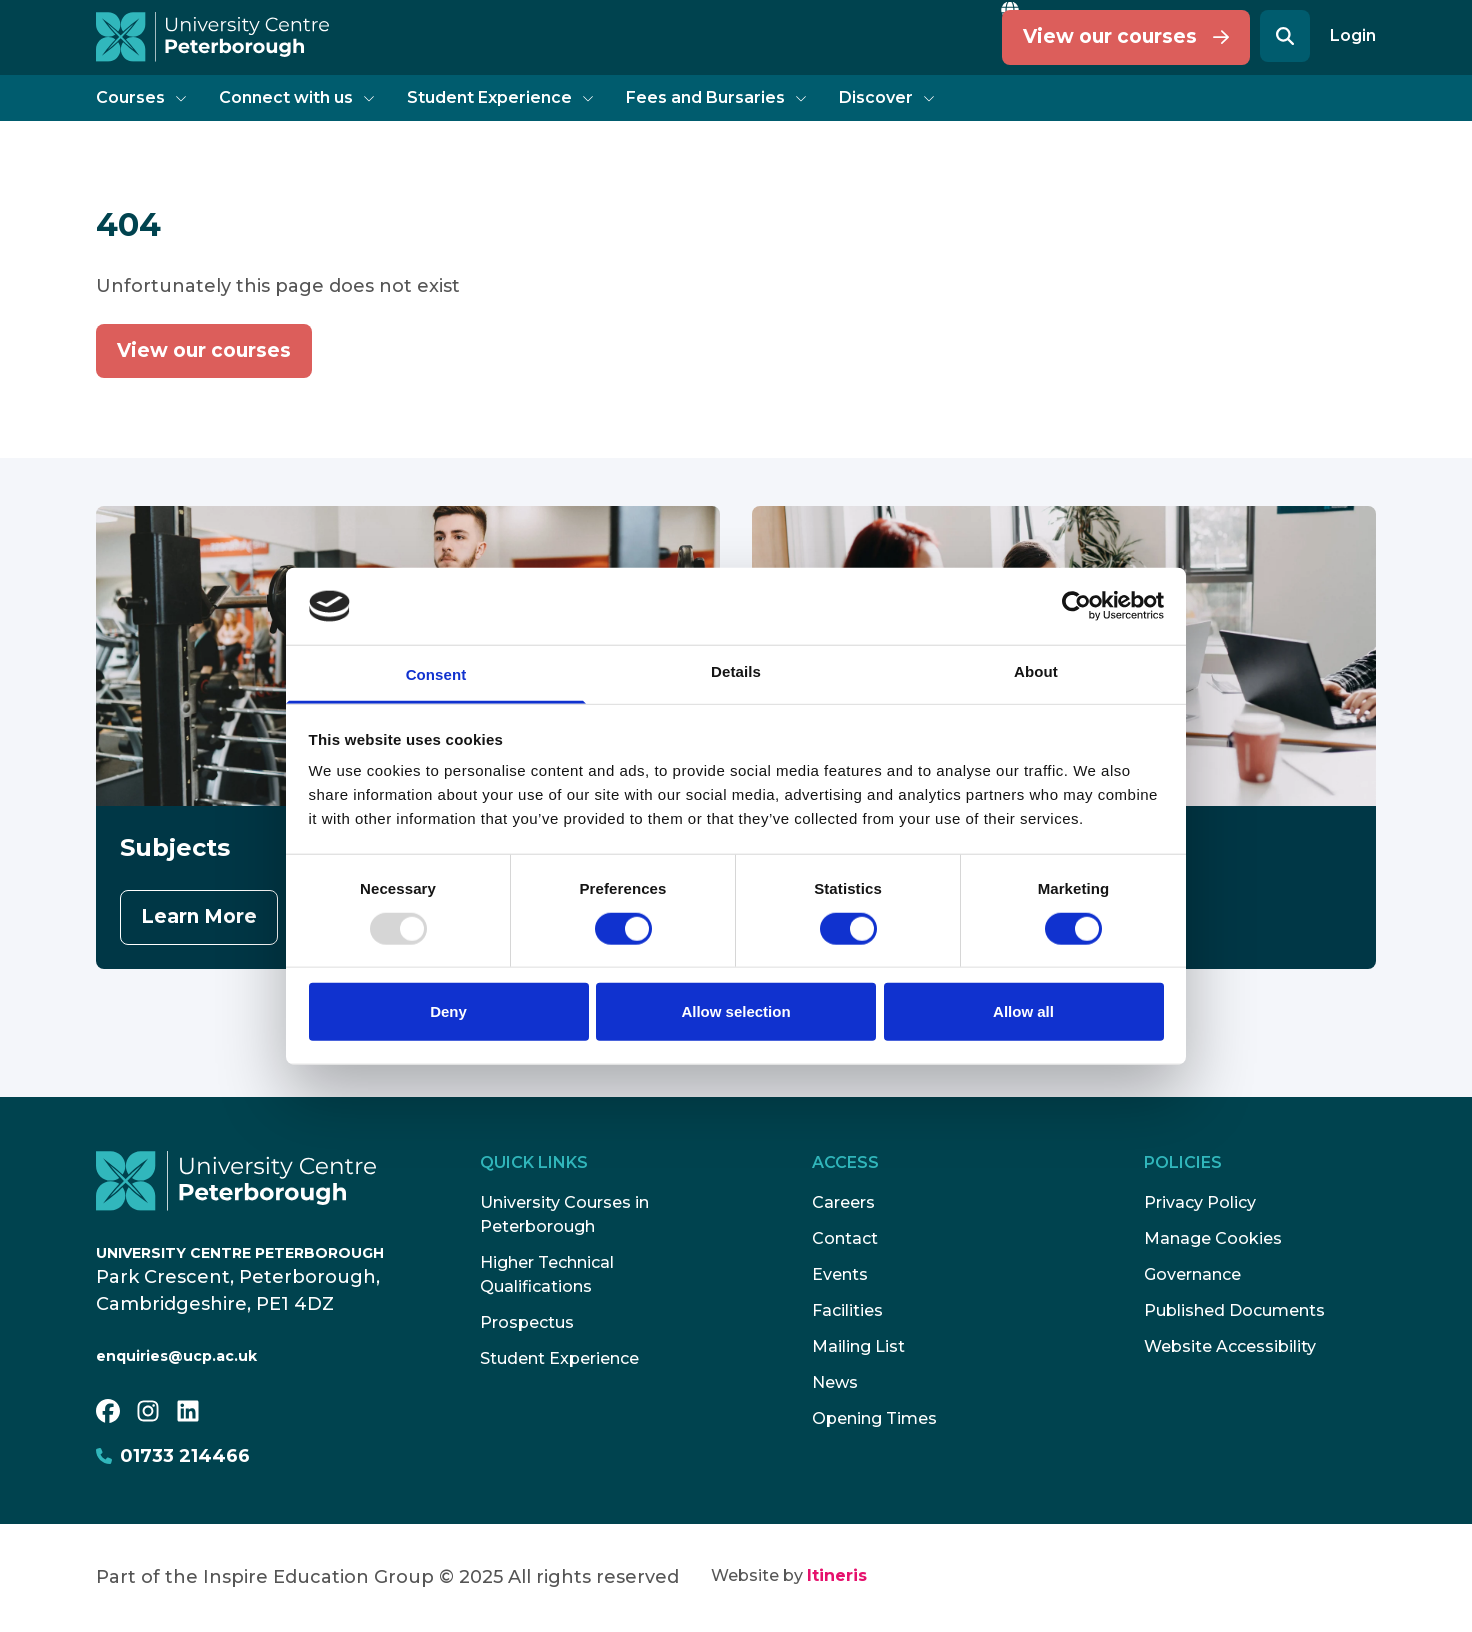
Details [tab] (736, 671)
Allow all (1023, 1011)
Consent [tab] (436, 674)
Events (840, 1274)
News (835, 1382)
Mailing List (858, 1346)
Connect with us (297, 97)
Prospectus (527, 1322)
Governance (1192, 1274)
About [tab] (1036, 671)
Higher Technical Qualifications (547, 1274)
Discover (887, 97)
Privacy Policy (1200, 1202)
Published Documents (1234, 1310)
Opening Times (874, 1418)
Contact (845, 1238)
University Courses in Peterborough (564, 1214)
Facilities (847, 1310)
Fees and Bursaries (716, 97)
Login (1353, 35)
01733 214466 (173, 1456)
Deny (448, 1011)
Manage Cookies (1213, 1238)
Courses (141, 97)
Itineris (837, 1575)
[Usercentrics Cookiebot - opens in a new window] (1076, 606)
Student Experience (500, 97)
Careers (843, 1202)
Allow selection (735, 1011)
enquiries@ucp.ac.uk (176, 1356)
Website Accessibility (1230, 1346)
